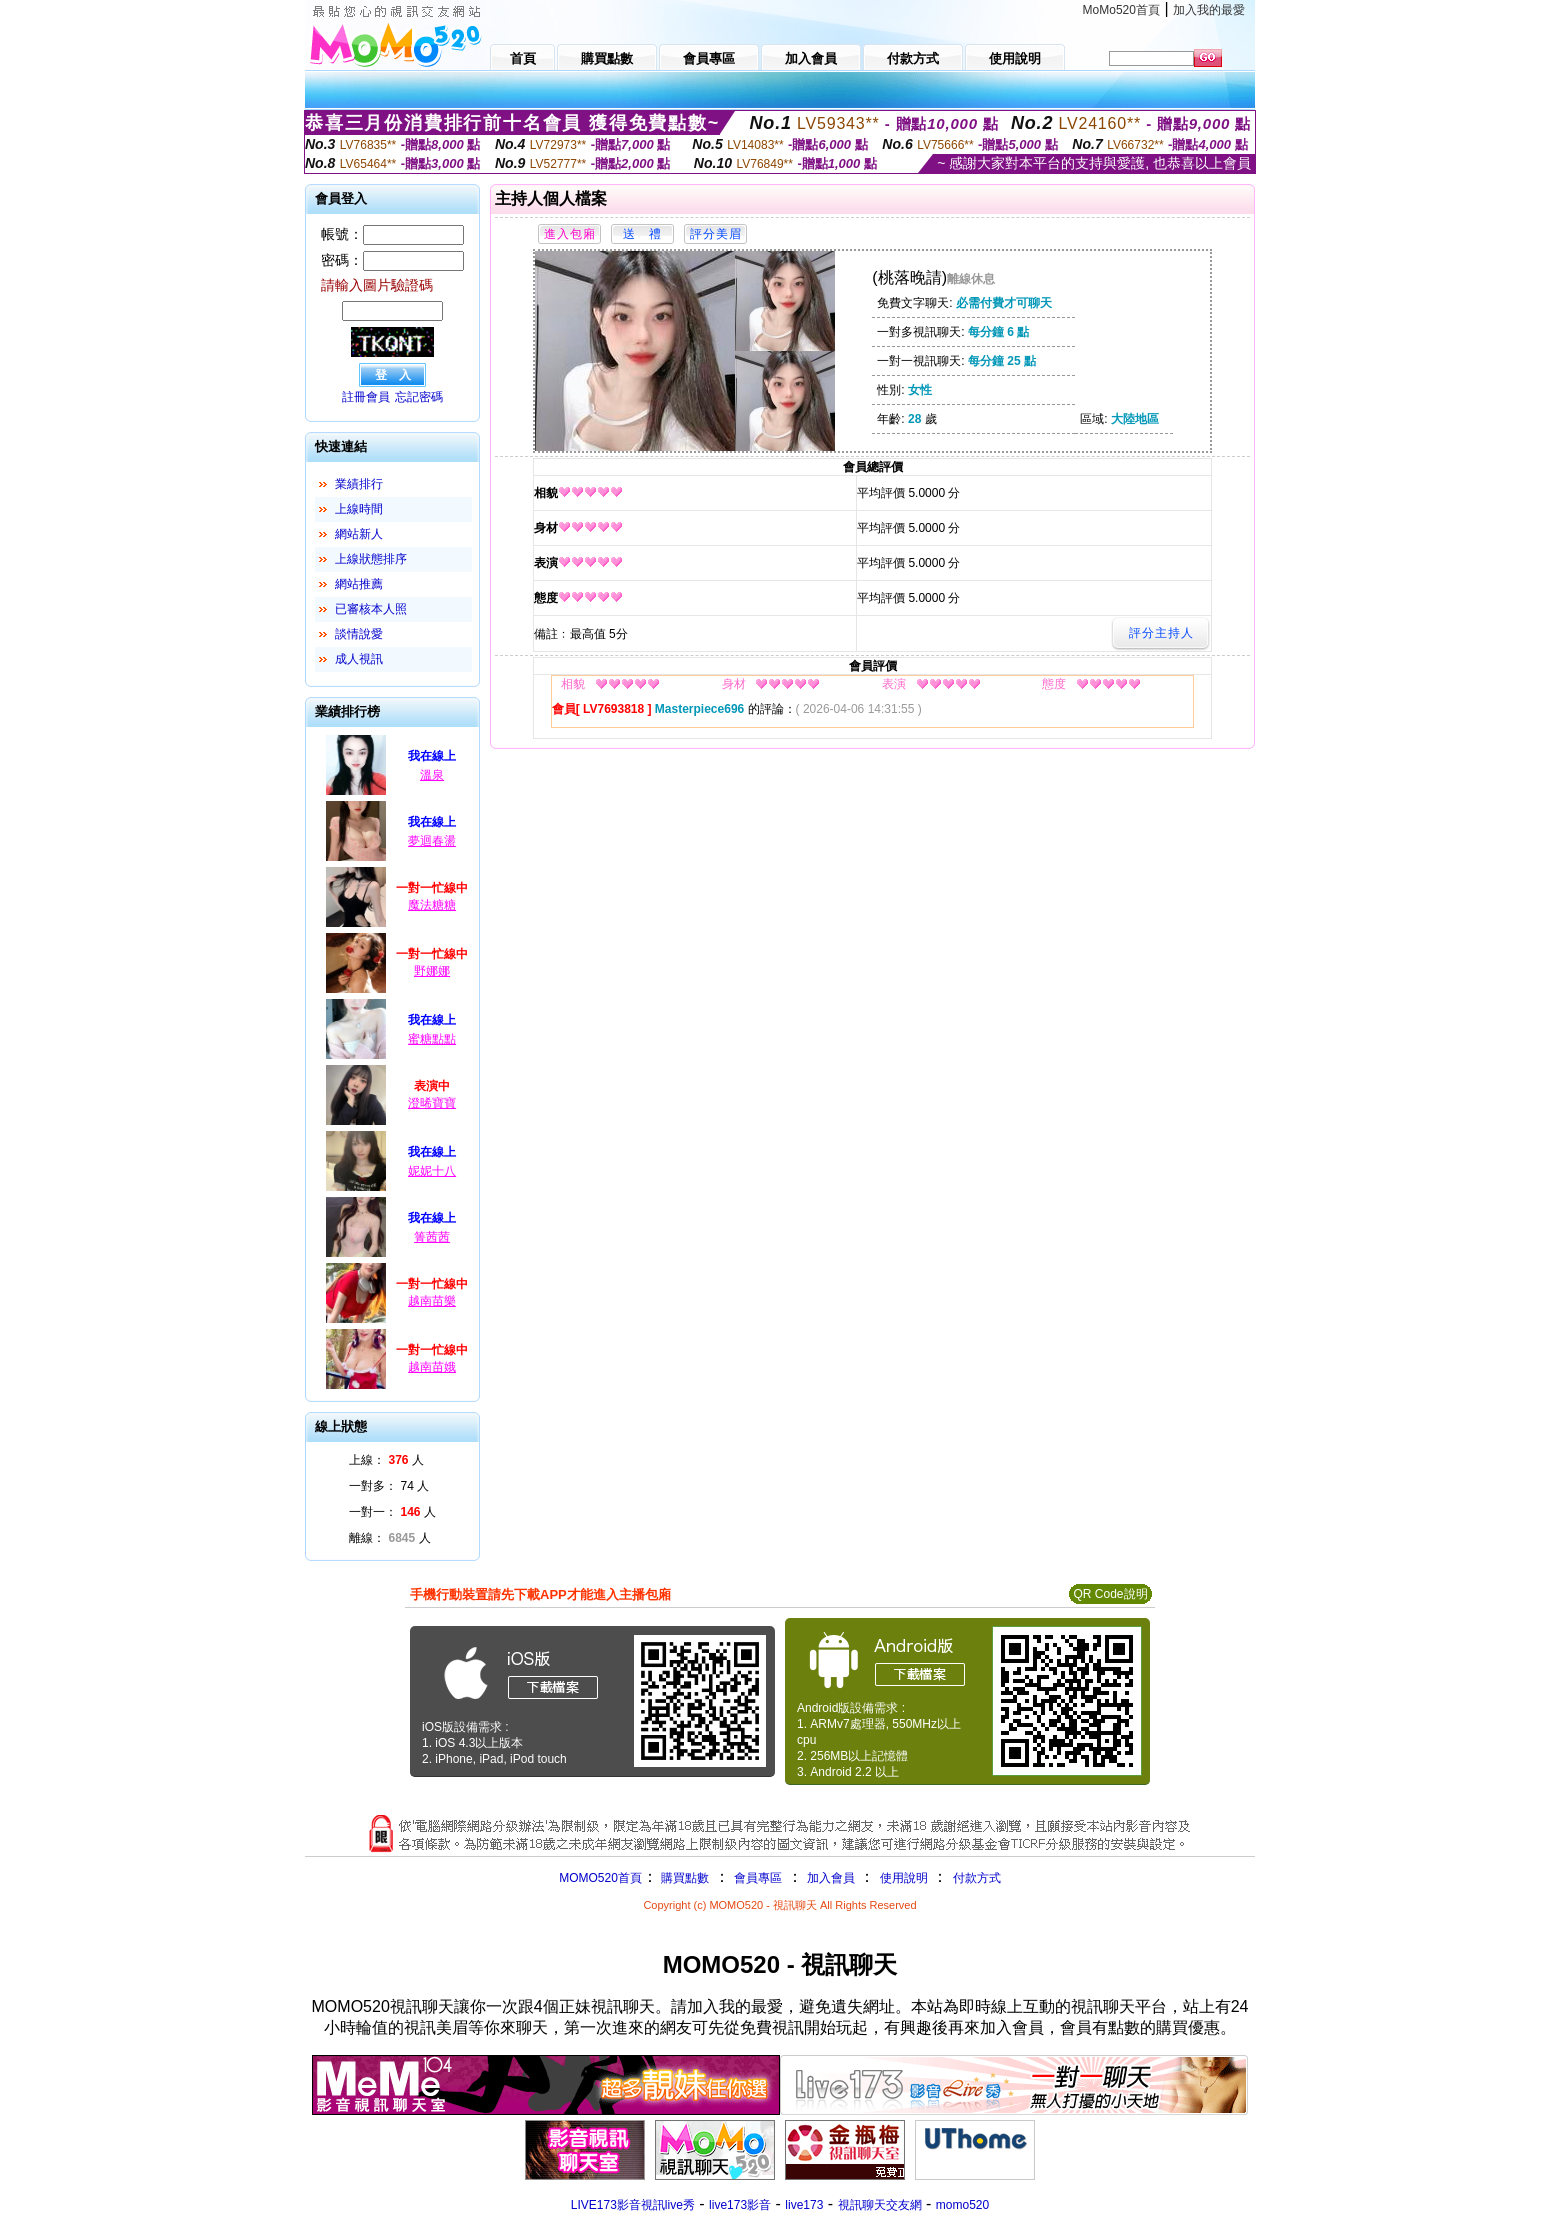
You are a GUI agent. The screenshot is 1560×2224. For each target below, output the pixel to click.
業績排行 (359, 484)
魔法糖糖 (432, 905)
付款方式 (977, 1878)
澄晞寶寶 (432, 1103)
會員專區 (758, 1878)
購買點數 (683, 1878)
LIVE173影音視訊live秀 (633, 2205)
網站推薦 (359, 584)
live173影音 (740, 2205)
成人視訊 (359, 659)
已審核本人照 (371, 609)
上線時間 (359, 509)
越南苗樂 (432, 1301)
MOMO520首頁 (600, 1878)
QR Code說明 (1110, 1594)
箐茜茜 (432, 1237)
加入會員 (831, 1878)
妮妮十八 (432, 1171)
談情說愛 (359, 634)
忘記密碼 (419, 397)
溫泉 (432, 775)
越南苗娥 (432, 1367)
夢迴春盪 (432, 841)
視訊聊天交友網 (880, 2205)
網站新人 (359, 534)
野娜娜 (432, 971)
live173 (804, 2205)
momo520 (962, 2205)
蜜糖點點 (432, 1039)
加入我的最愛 (1209, 10)
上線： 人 (386, 1460)
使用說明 (904, 1878)
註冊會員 (366, 397)
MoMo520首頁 (1121, 10)
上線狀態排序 (371, 559)
